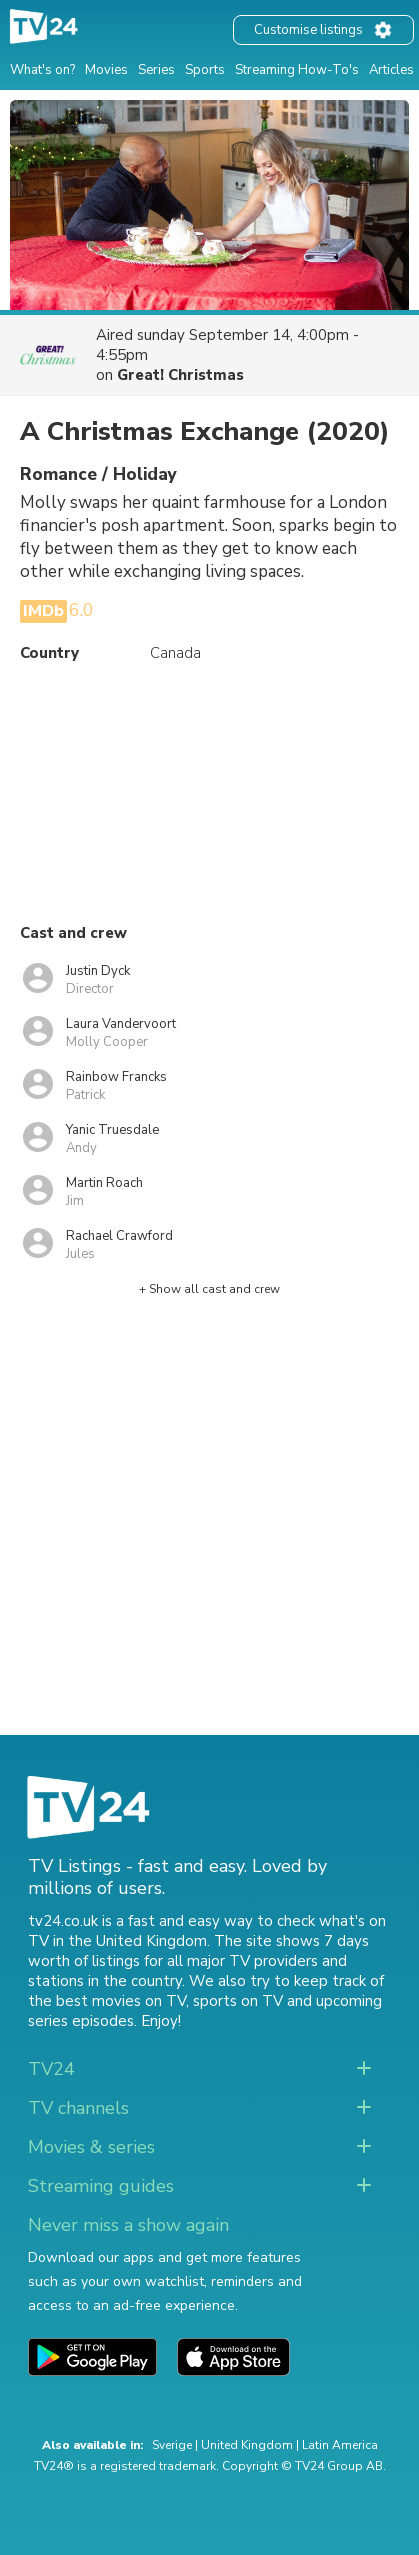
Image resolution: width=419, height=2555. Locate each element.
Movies (106, 70)
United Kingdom (247, 2445)
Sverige (172, 2445)
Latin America (340, 2445)
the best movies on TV (107, 2001)
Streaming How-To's (297, 70)
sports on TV (238, 2001)
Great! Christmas (180, 375)
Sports (205, 70)
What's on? (42, 70)
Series (156, 70)
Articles (391, 70)
